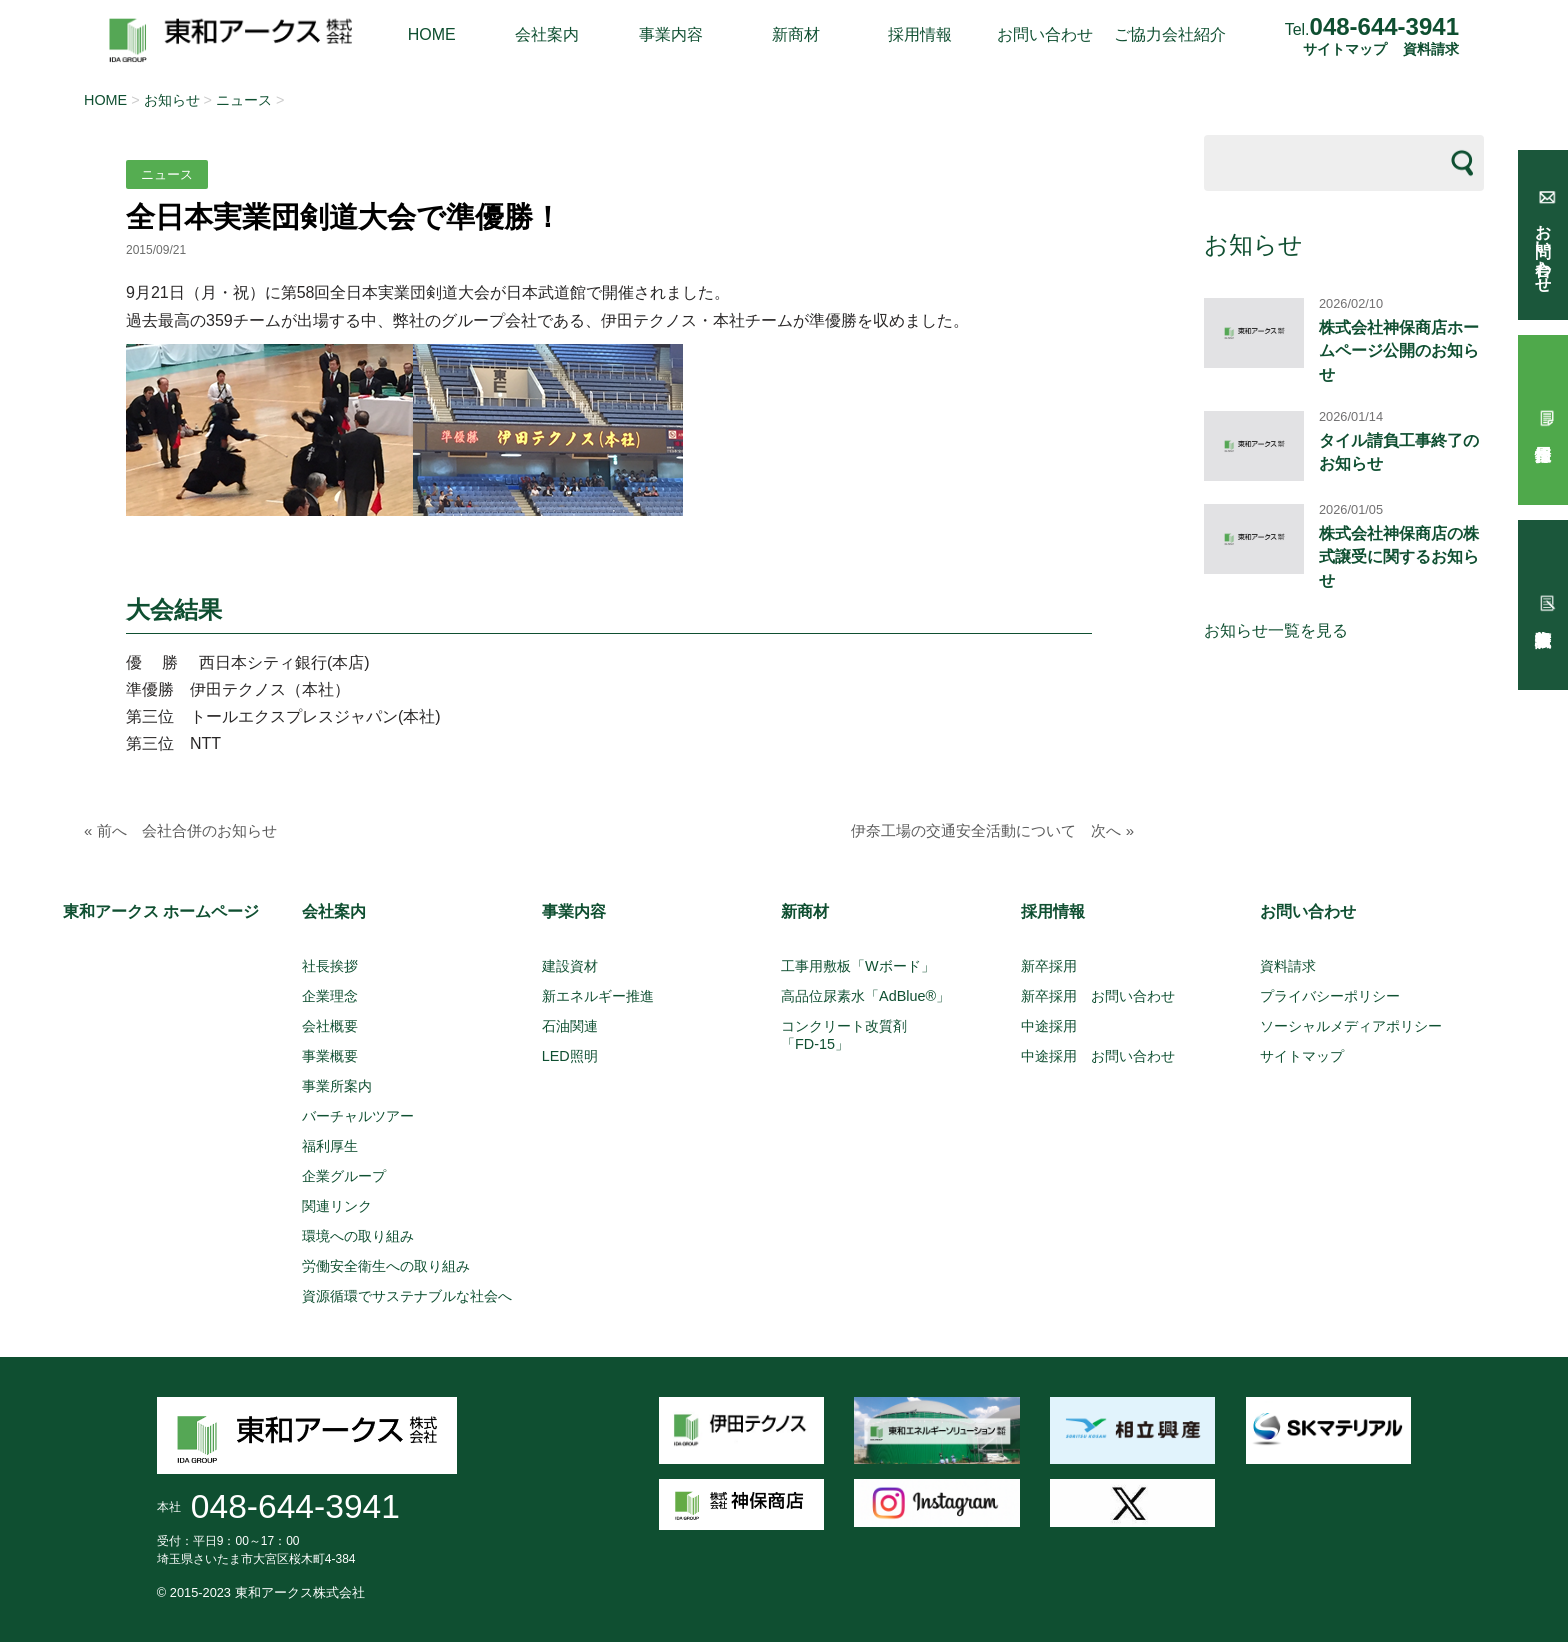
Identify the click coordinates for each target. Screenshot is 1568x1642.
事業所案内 (337, 1086)
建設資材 (570, 966)
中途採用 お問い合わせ (1098, 1056)
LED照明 (570, 1056)
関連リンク (337, 1206)
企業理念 (330, 996)
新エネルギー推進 (598, 996)
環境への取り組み (358, 1236)
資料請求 (1431, 49)
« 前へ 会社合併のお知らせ (180, 830)
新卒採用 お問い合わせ (1098, 996)
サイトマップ (1345, 49)
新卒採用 (1049, 966)
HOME (432, 34)
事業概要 (330, 1056)
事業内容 (671, 34)
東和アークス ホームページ (161, 911)
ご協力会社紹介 (1170, 34)
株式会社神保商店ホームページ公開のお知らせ (1399, 351)
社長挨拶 (330, 966)
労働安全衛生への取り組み (386, 1266)
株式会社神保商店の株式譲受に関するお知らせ (1399, 557)
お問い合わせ (1045, 34)
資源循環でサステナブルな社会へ (407, 1296)
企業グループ (344, 1176)
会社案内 (547, 34)
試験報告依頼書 (1543, 605)
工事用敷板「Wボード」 (858, 966)
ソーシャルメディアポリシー (1351, 1026)
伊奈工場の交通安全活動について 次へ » (992, 830)
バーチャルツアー (358, 1116)
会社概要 (330, 1026)
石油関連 (570, 1026)
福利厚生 (330, 1146)
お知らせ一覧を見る (1276, 630)
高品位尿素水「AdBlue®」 (865, 996)
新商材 (796, 34)
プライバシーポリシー (1330, 996)
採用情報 (920, 34)
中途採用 (1049, 1026)
